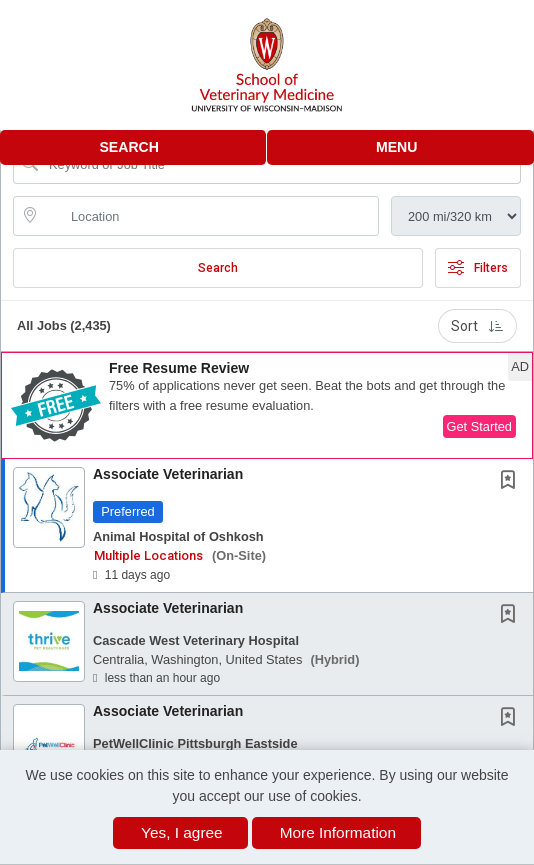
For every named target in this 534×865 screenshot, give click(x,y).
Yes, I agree (182, 832)
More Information (338, 832)
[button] (400, 147)
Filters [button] (478, 268)
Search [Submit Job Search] (218, 268)
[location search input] (210, 216)
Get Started (479, 426)
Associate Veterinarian (168, 474)
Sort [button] (477, 326)
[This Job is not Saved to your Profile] (512, 482)
